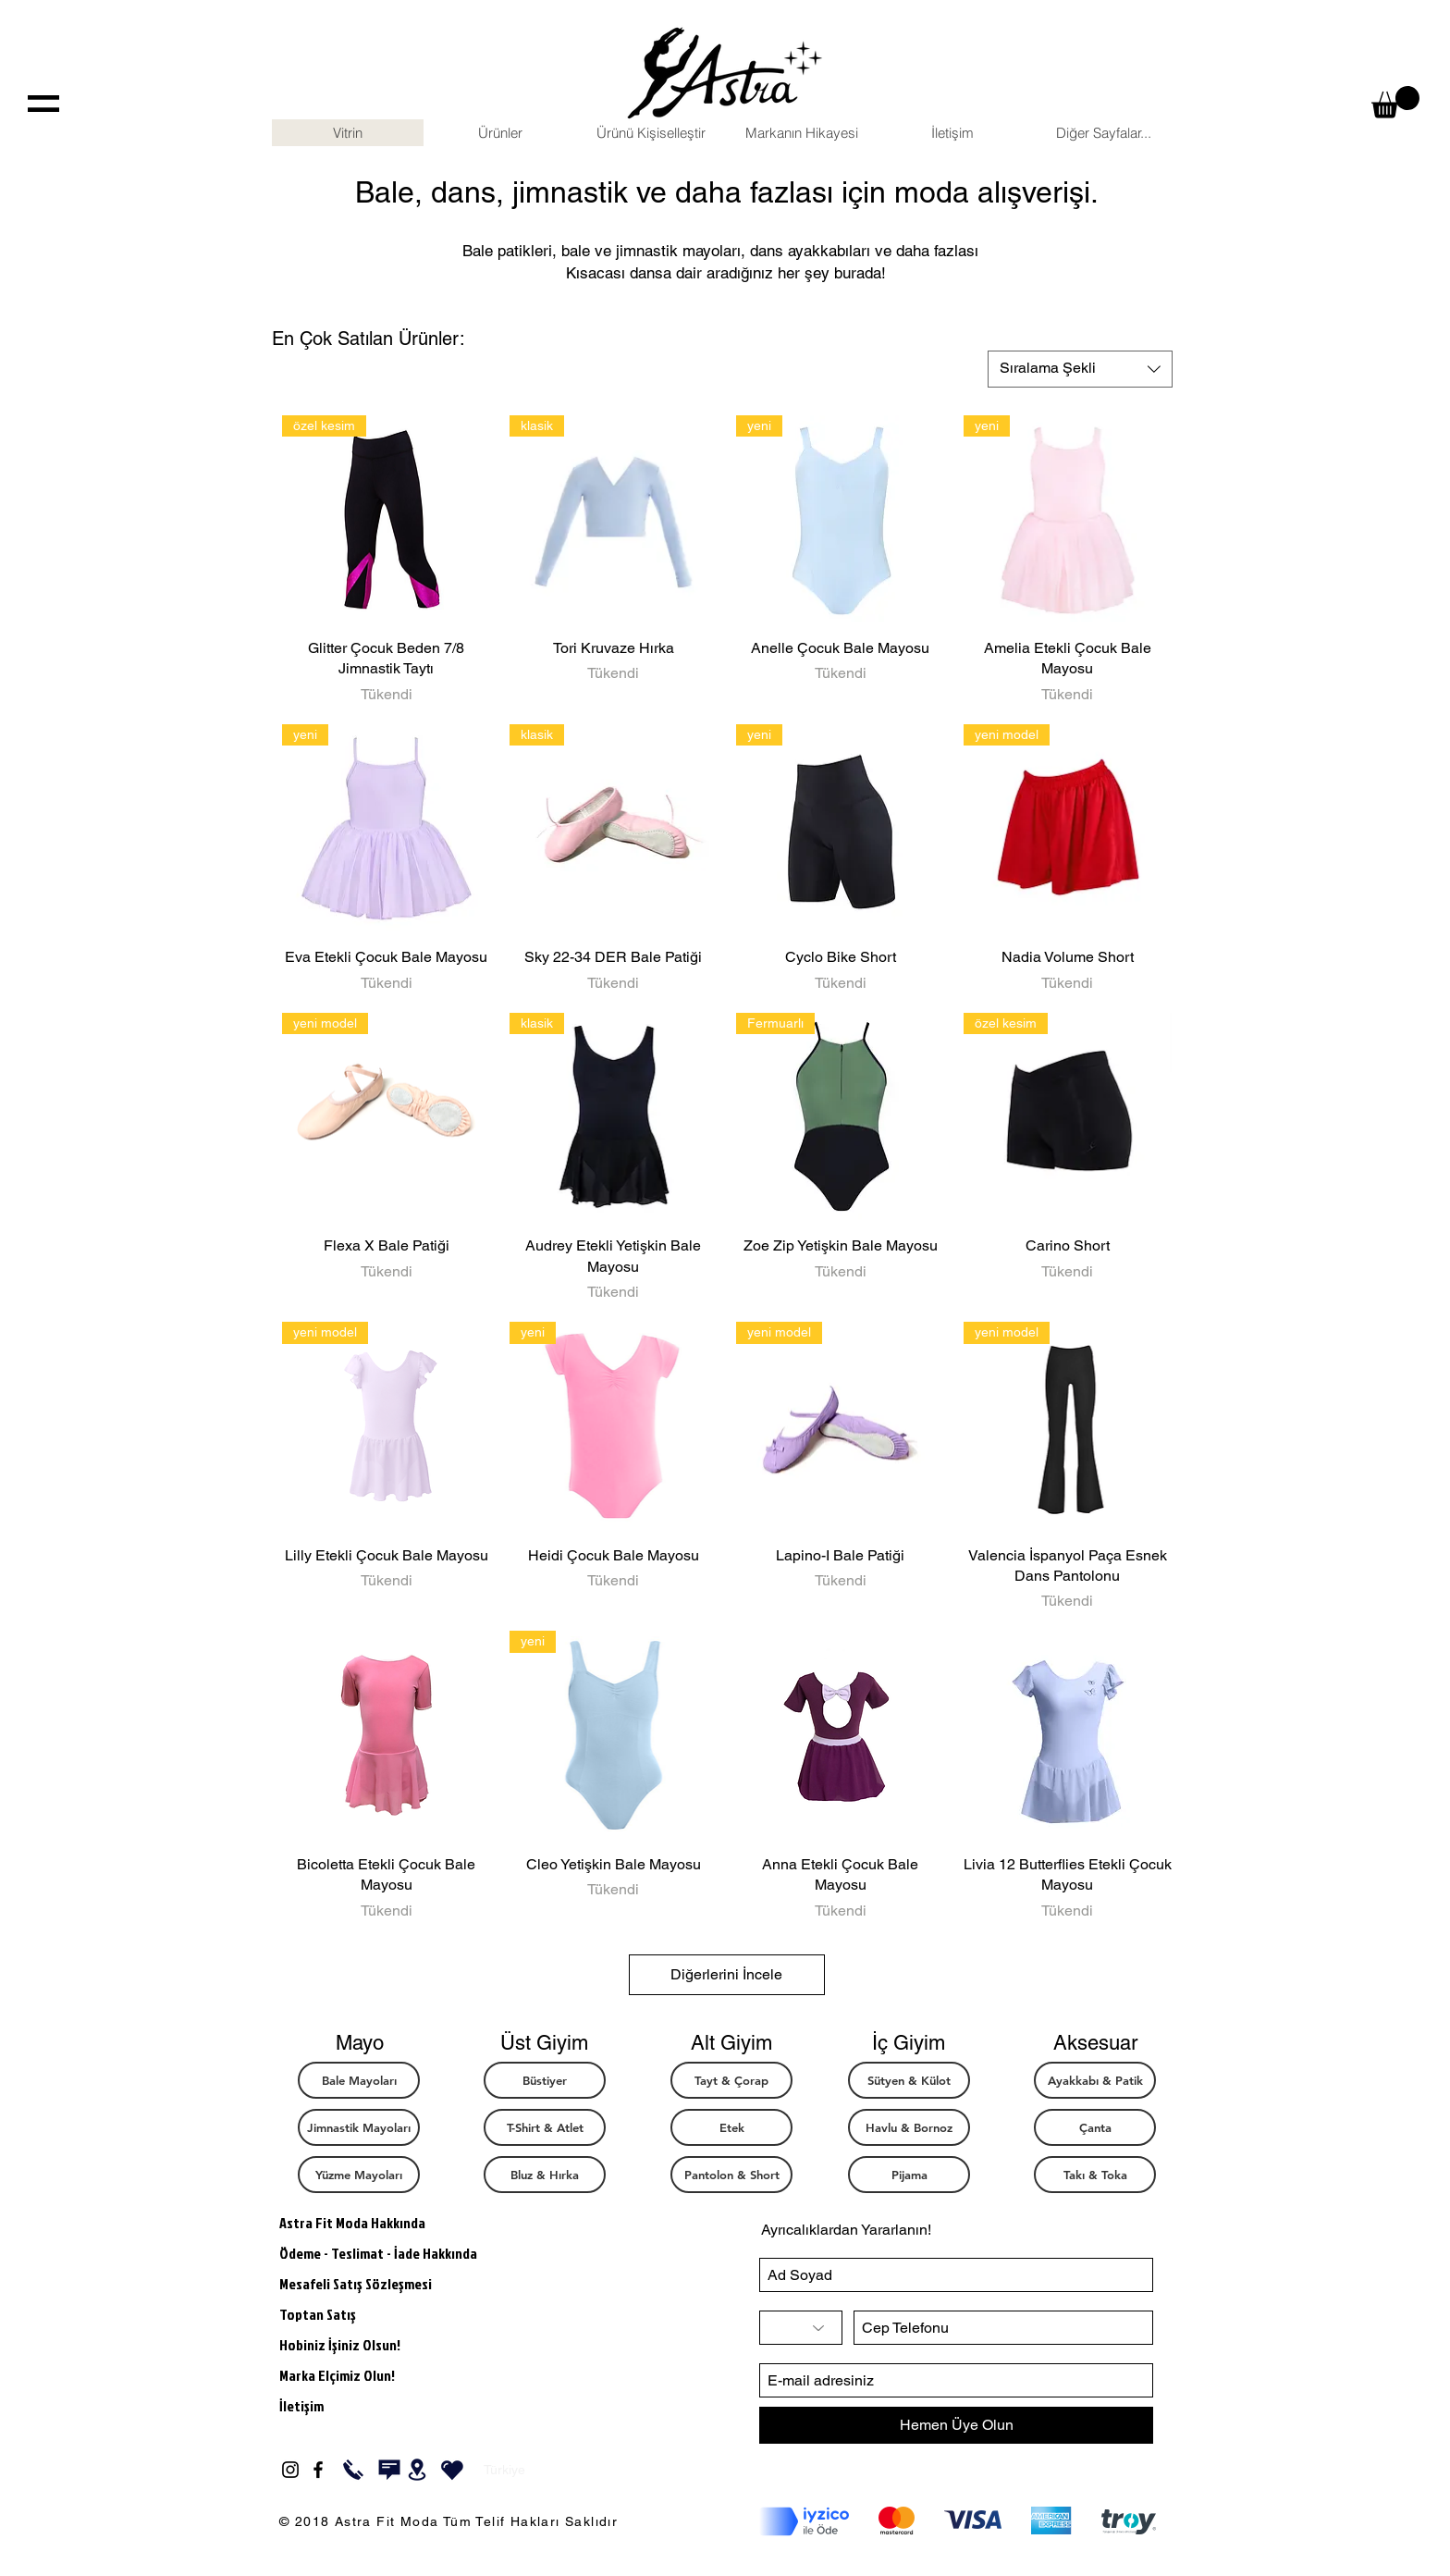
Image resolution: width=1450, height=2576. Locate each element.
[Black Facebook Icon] (318, 2470)
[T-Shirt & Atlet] (545, 2127)
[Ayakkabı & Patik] (1095, 2080)
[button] (1395, 102)
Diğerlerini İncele (726, 1974)
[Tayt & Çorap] (731, 2080)
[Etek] (731, 2127)
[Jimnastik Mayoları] (359, 2127)
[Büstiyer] (545, 2080)
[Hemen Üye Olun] (956, 2425)
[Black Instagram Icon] (290, 2470)
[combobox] (1080, 369)
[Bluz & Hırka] (545, 2174)
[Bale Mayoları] (359, 2080)
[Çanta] (1095, 2127)
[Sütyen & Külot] (909, 2080)
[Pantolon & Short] (731, 2174)
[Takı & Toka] (1095, 2174)
